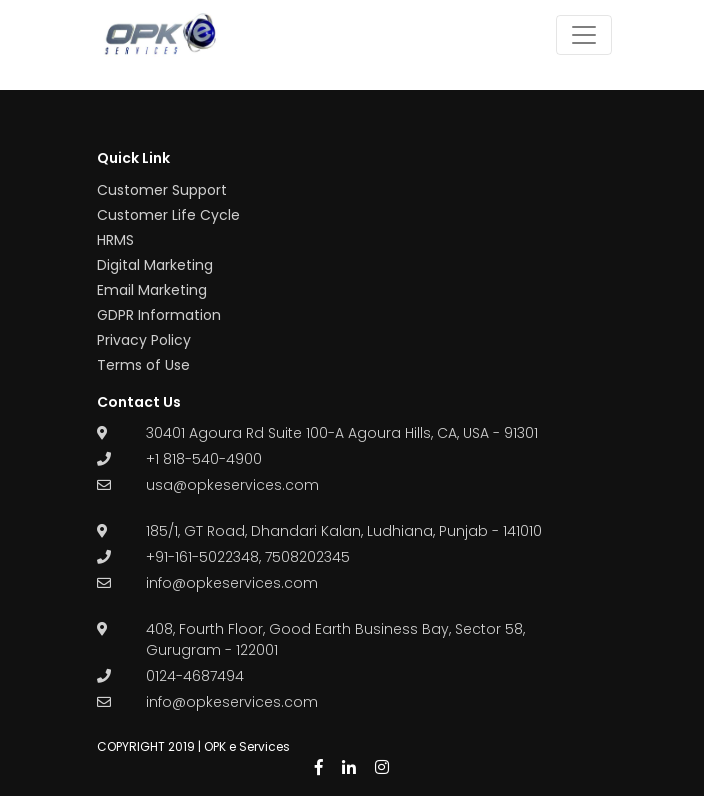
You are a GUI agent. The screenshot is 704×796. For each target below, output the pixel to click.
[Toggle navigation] (584, 35)
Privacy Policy (144, 340)
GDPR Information (159, 315)
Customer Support (162, 190)
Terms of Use (143, 365)
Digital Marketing (155, 265)
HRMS (115, 240)
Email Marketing (152, 290)
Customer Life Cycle (168, 215)
